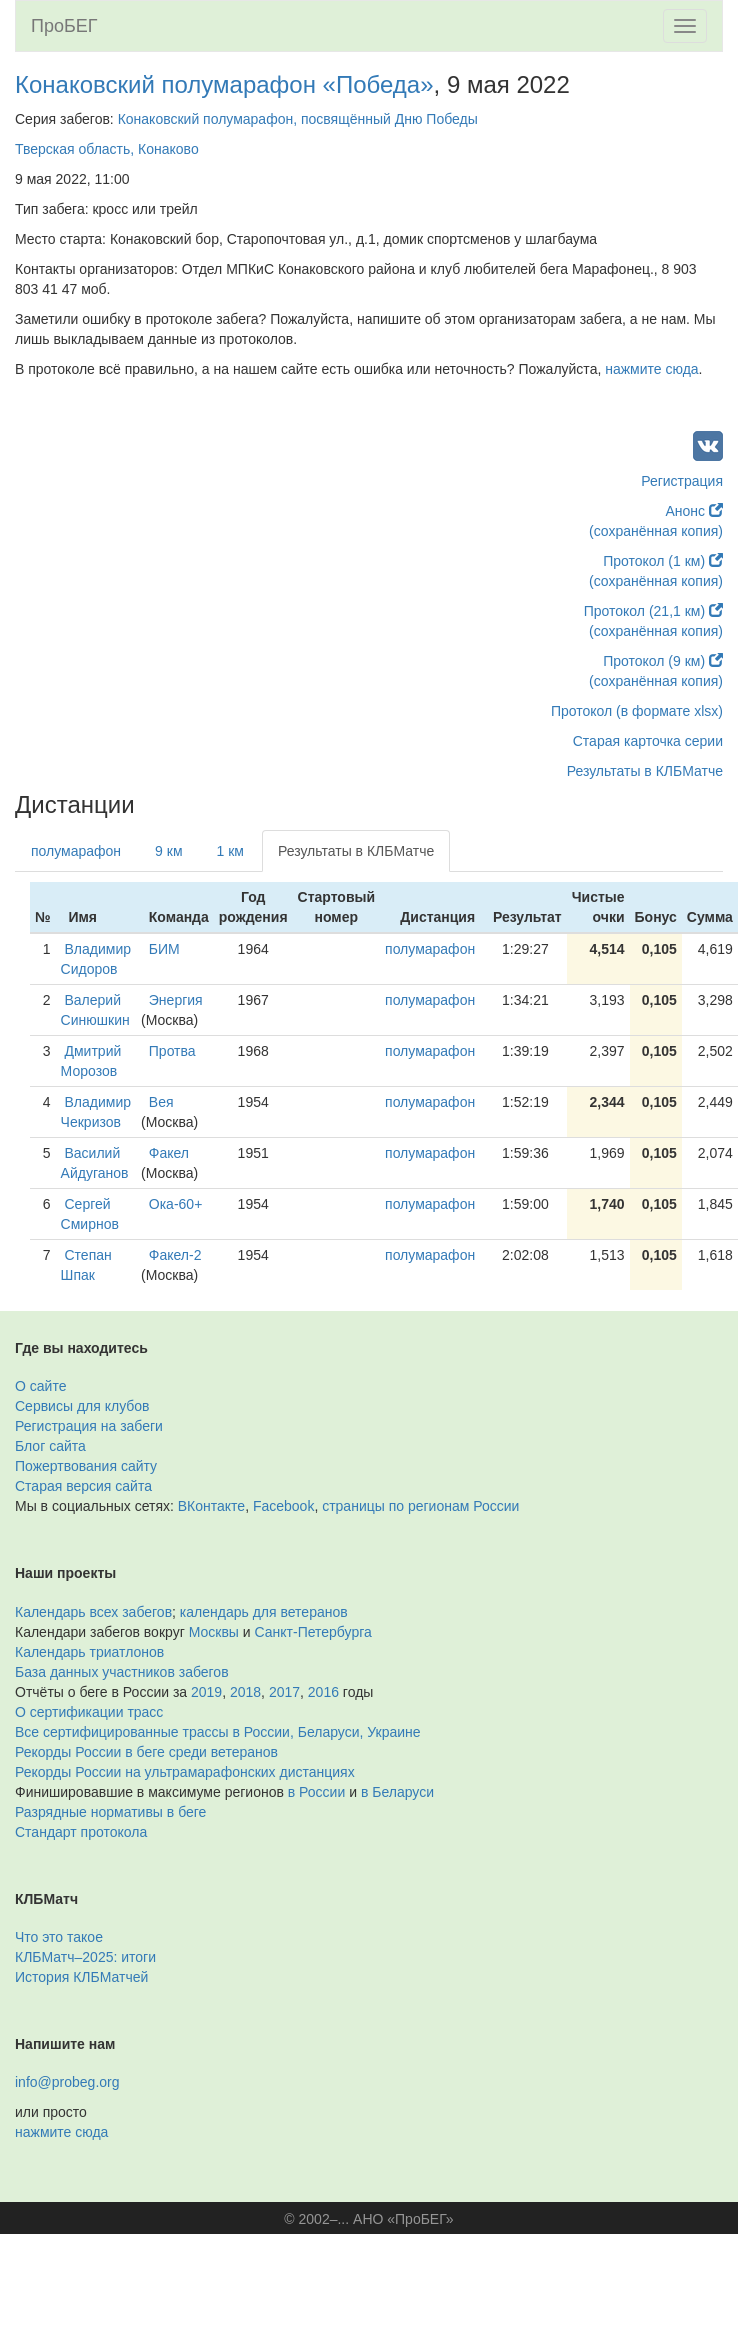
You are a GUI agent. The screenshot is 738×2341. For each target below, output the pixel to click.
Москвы (214, 1632)
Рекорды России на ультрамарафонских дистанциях (185, 1772)
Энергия (176, 1000)
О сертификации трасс (89, 1712)
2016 (323, 1692)
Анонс (694, 511)
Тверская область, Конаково (107, 149)
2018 (245, 1692)
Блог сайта (50, 1446)
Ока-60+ (176, 1204)
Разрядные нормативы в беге (110, 1812)
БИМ (164, 949)
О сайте (40, 1386)
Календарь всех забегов (93, 1612)
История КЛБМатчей (81, 1977)
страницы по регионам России (420, 1506)
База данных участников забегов (122, 1672)
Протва (172, 1051)
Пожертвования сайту (86, 1466)
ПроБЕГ (64, 26)
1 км (230, 851)
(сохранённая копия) (656, 531)
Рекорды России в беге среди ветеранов (146, 1752)
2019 (206, 1692)
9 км (168, 851)
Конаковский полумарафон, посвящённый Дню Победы (298, 119)
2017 (284, 1692)
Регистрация (682, 481)
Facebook (283, 1506)
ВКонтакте (211, 1506)
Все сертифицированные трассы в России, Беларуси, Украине (218, 1732)
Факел (169, 1153)
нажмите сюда (651, 369)
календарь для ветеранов (264, 1612)
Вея (161, 1102)
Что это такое (59, 1937)
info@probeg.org (67, 2082)
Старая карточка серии (648, 741)
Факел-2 (175, 1255)
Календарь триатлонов (89, 1652)
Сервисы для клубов (82, 1406)
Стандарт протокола (81, 1832)
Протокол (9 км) (663, 661)
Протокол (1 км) (663, 561)
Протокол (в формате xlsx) (637, 711)
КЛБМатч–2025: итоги (85, 1957)
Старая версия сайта (83, 1486)
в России (316, 1792)
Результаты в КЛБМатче (645, 771)
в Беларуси (397, 1792)
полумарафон (76, 851)
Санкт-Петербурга (313, 1632)
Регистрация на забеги (89, 1426)
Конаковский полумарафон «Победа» (224, 84)
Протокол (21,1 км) (653, 611)
